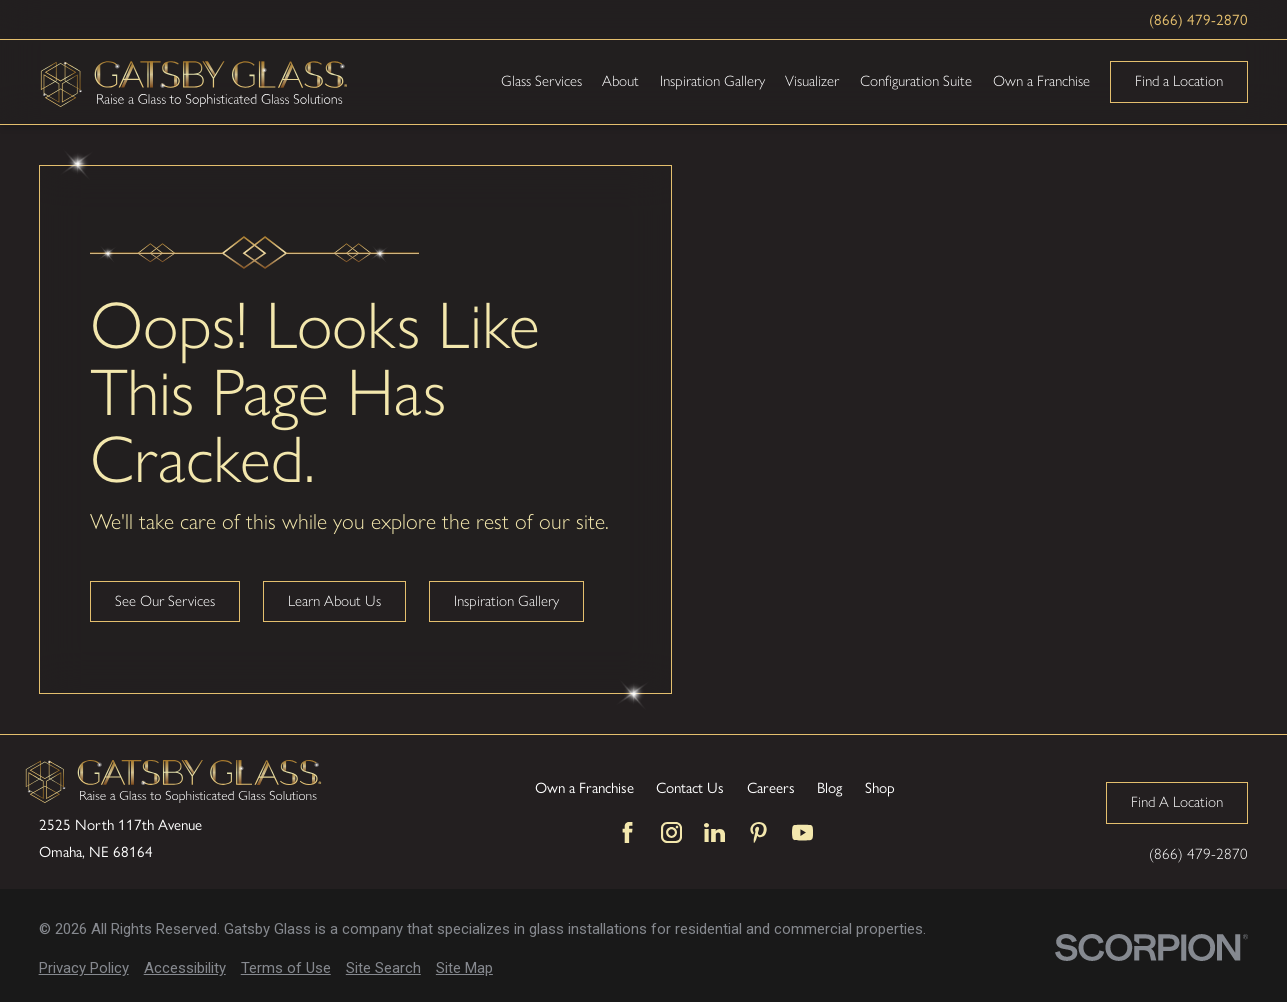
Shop (880, 787)
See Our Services (165, 601)
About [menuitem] (620, 81)
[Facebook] (627, 832)
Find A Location (1177, 802)
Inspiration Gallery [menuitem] (712, 81)
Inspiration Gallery (506, 601)
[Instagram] (671, 832)
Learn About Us (334, 601)
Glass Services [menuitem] (541, 81)
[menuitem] (84, 968)
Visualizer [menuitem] (812, 81)
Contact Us (690, 787)
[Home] (194, 82)
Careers (771, 787)
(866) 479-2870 (1198, 19)
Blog (829, 787)
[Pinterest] (758, 832)
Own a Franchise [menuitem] (1041, 81)
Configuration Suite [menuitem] (916, 81)
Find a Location (1179, 81)
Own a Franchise (584, 787)
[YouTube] (802, 832)
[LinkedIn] (714, 832)
